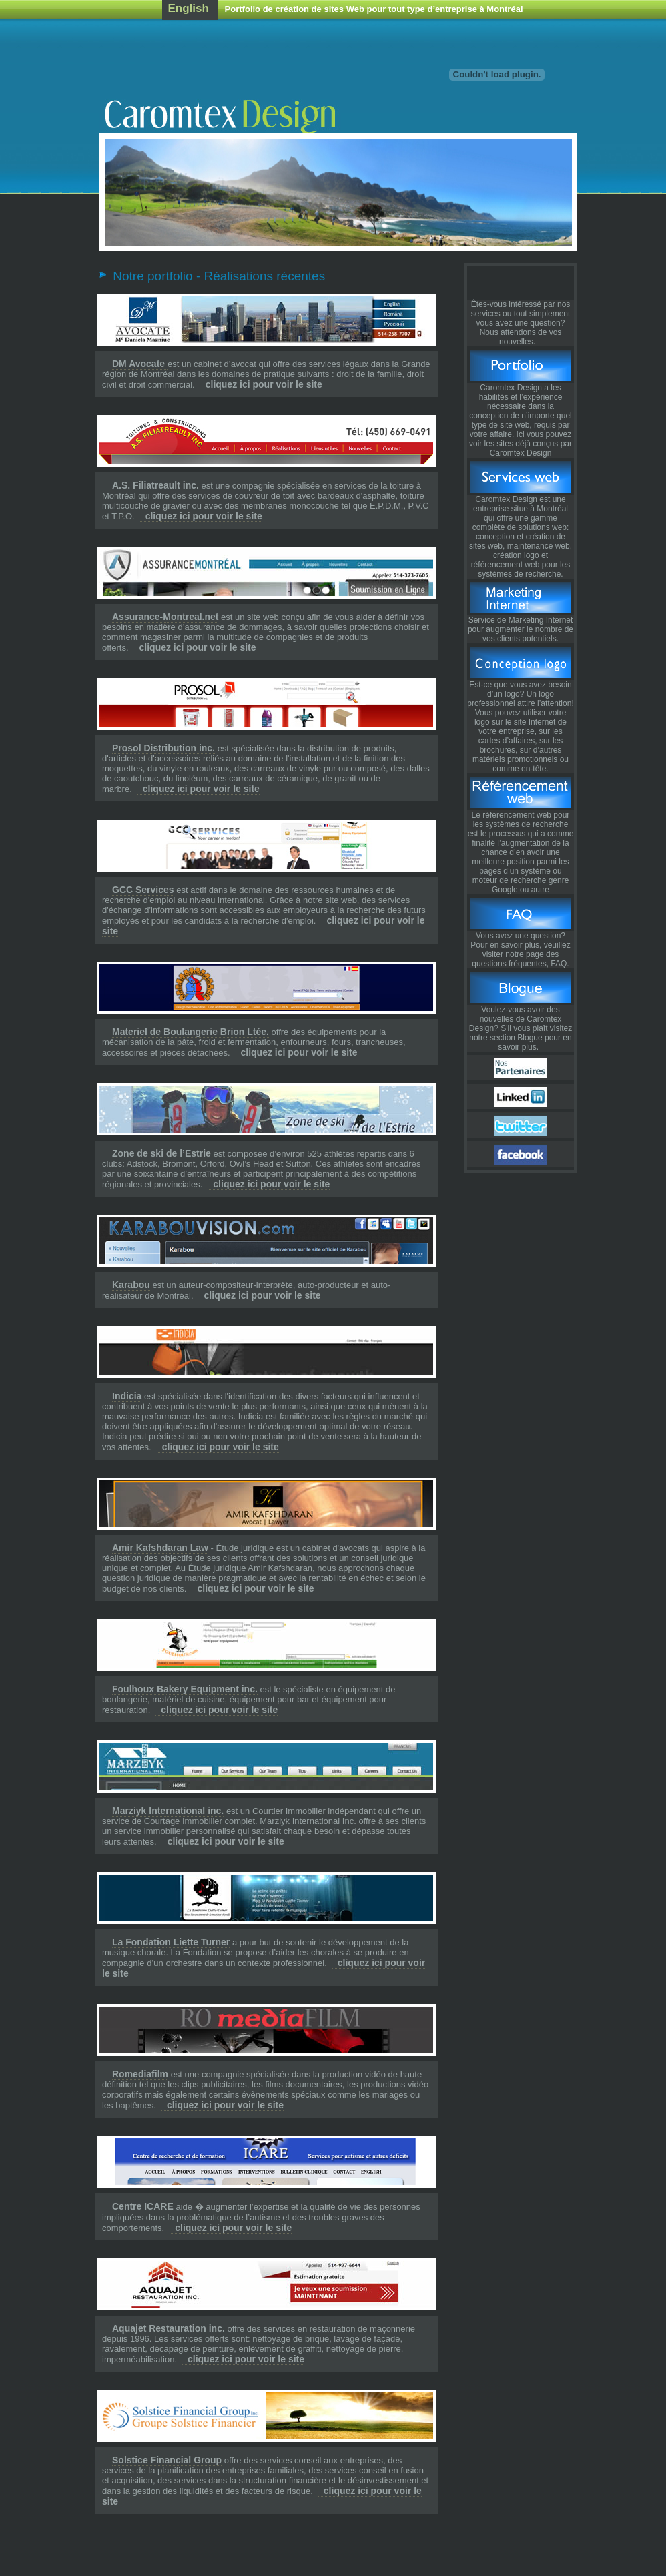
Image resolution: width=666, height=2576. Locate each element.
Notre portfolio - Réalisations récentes (219, 276)
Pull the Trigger (520, 283)
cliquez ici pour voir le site (264, 384)
